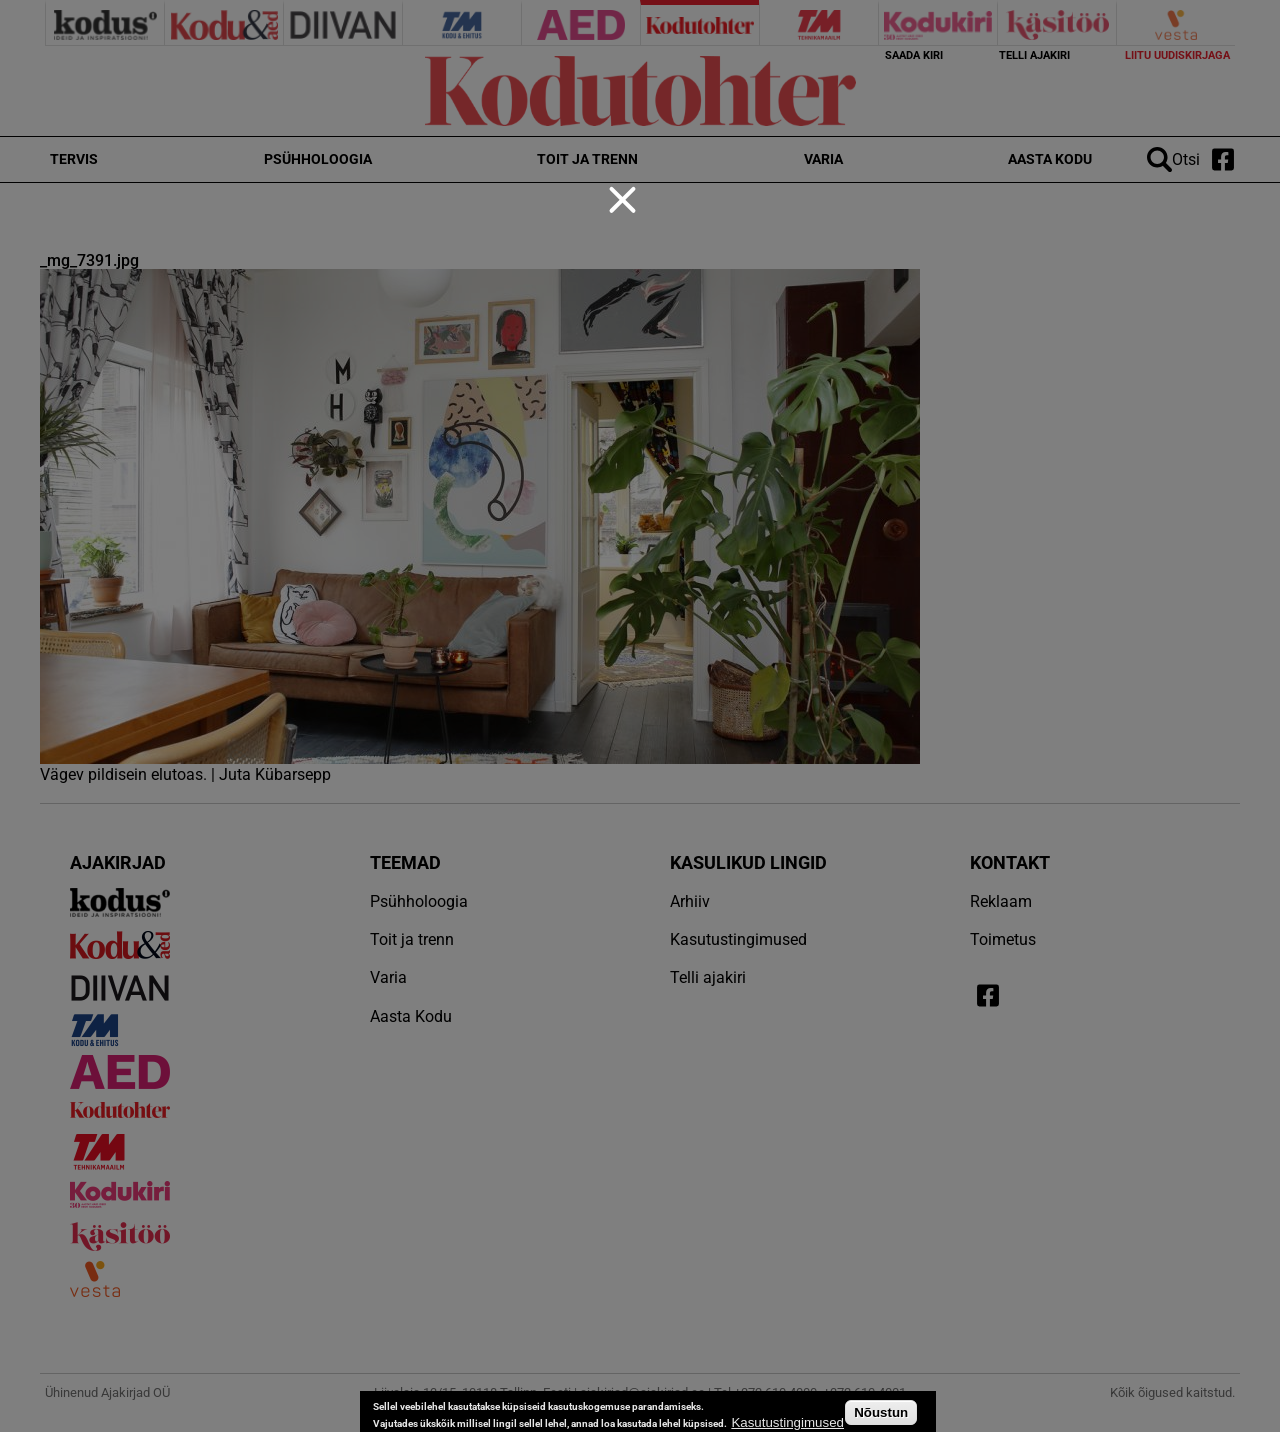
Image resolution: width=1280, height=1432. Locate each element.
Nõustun (881, 1412)
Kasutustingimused (787, 1422)
